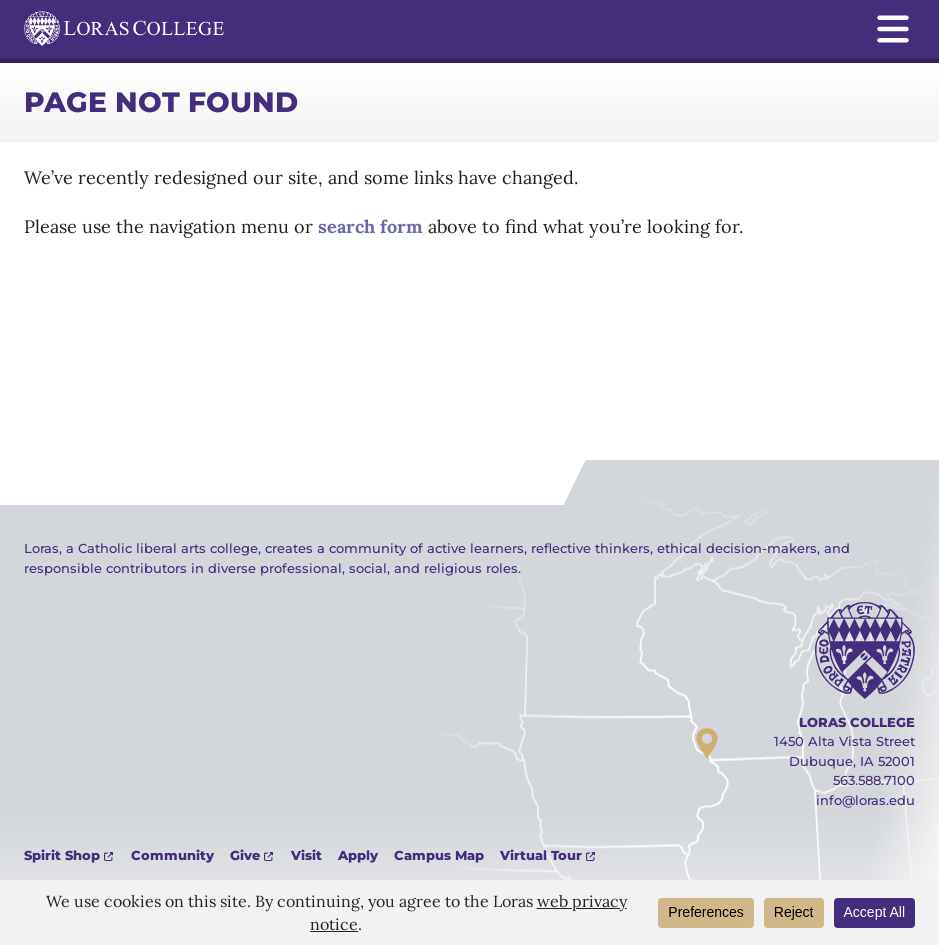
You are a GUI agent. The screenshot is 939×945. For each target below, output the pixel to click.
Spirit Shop (62, 855)
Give (245, 855)
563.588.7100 (874, 780)
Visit (306, 855)
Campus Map (439, 855)
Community (172, 855)
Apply (358, 855)
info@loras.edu (865, 800)
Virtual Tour (541, 855)
